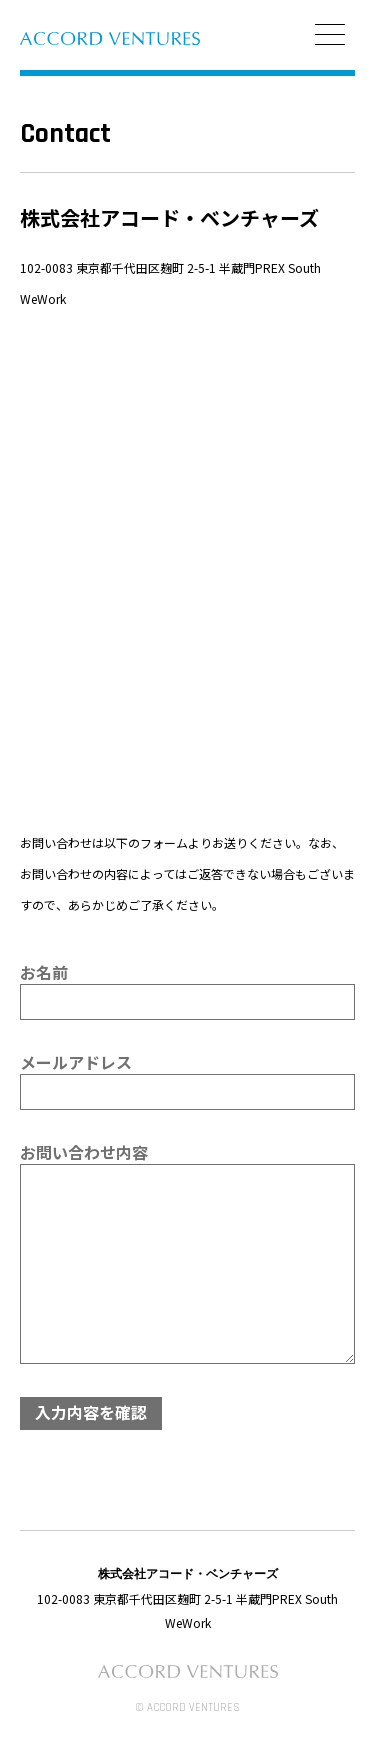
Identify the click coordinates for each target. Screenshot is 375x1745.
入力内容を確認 (91, 1412)
